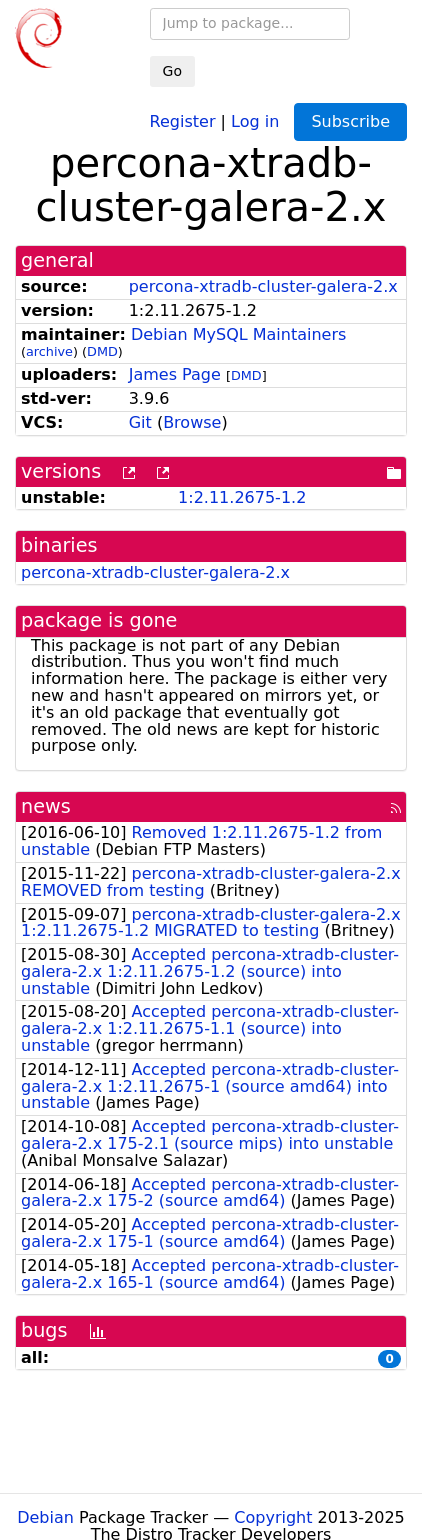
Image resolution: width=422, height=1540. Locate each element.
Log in (255, 120)
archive (49, 351)
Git (140, 422)
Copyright (273, 1517)
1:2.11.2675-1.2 (242, 497)
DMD (102, 351)
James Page (175, 374)
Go (172, 71)
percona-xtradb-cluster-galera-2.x (263, 286)
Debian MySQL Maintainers (238, 334)
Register (183, 120)
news (46, 806)
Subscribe (350, 121)
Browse (192, 422)
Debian (45, 1517)
